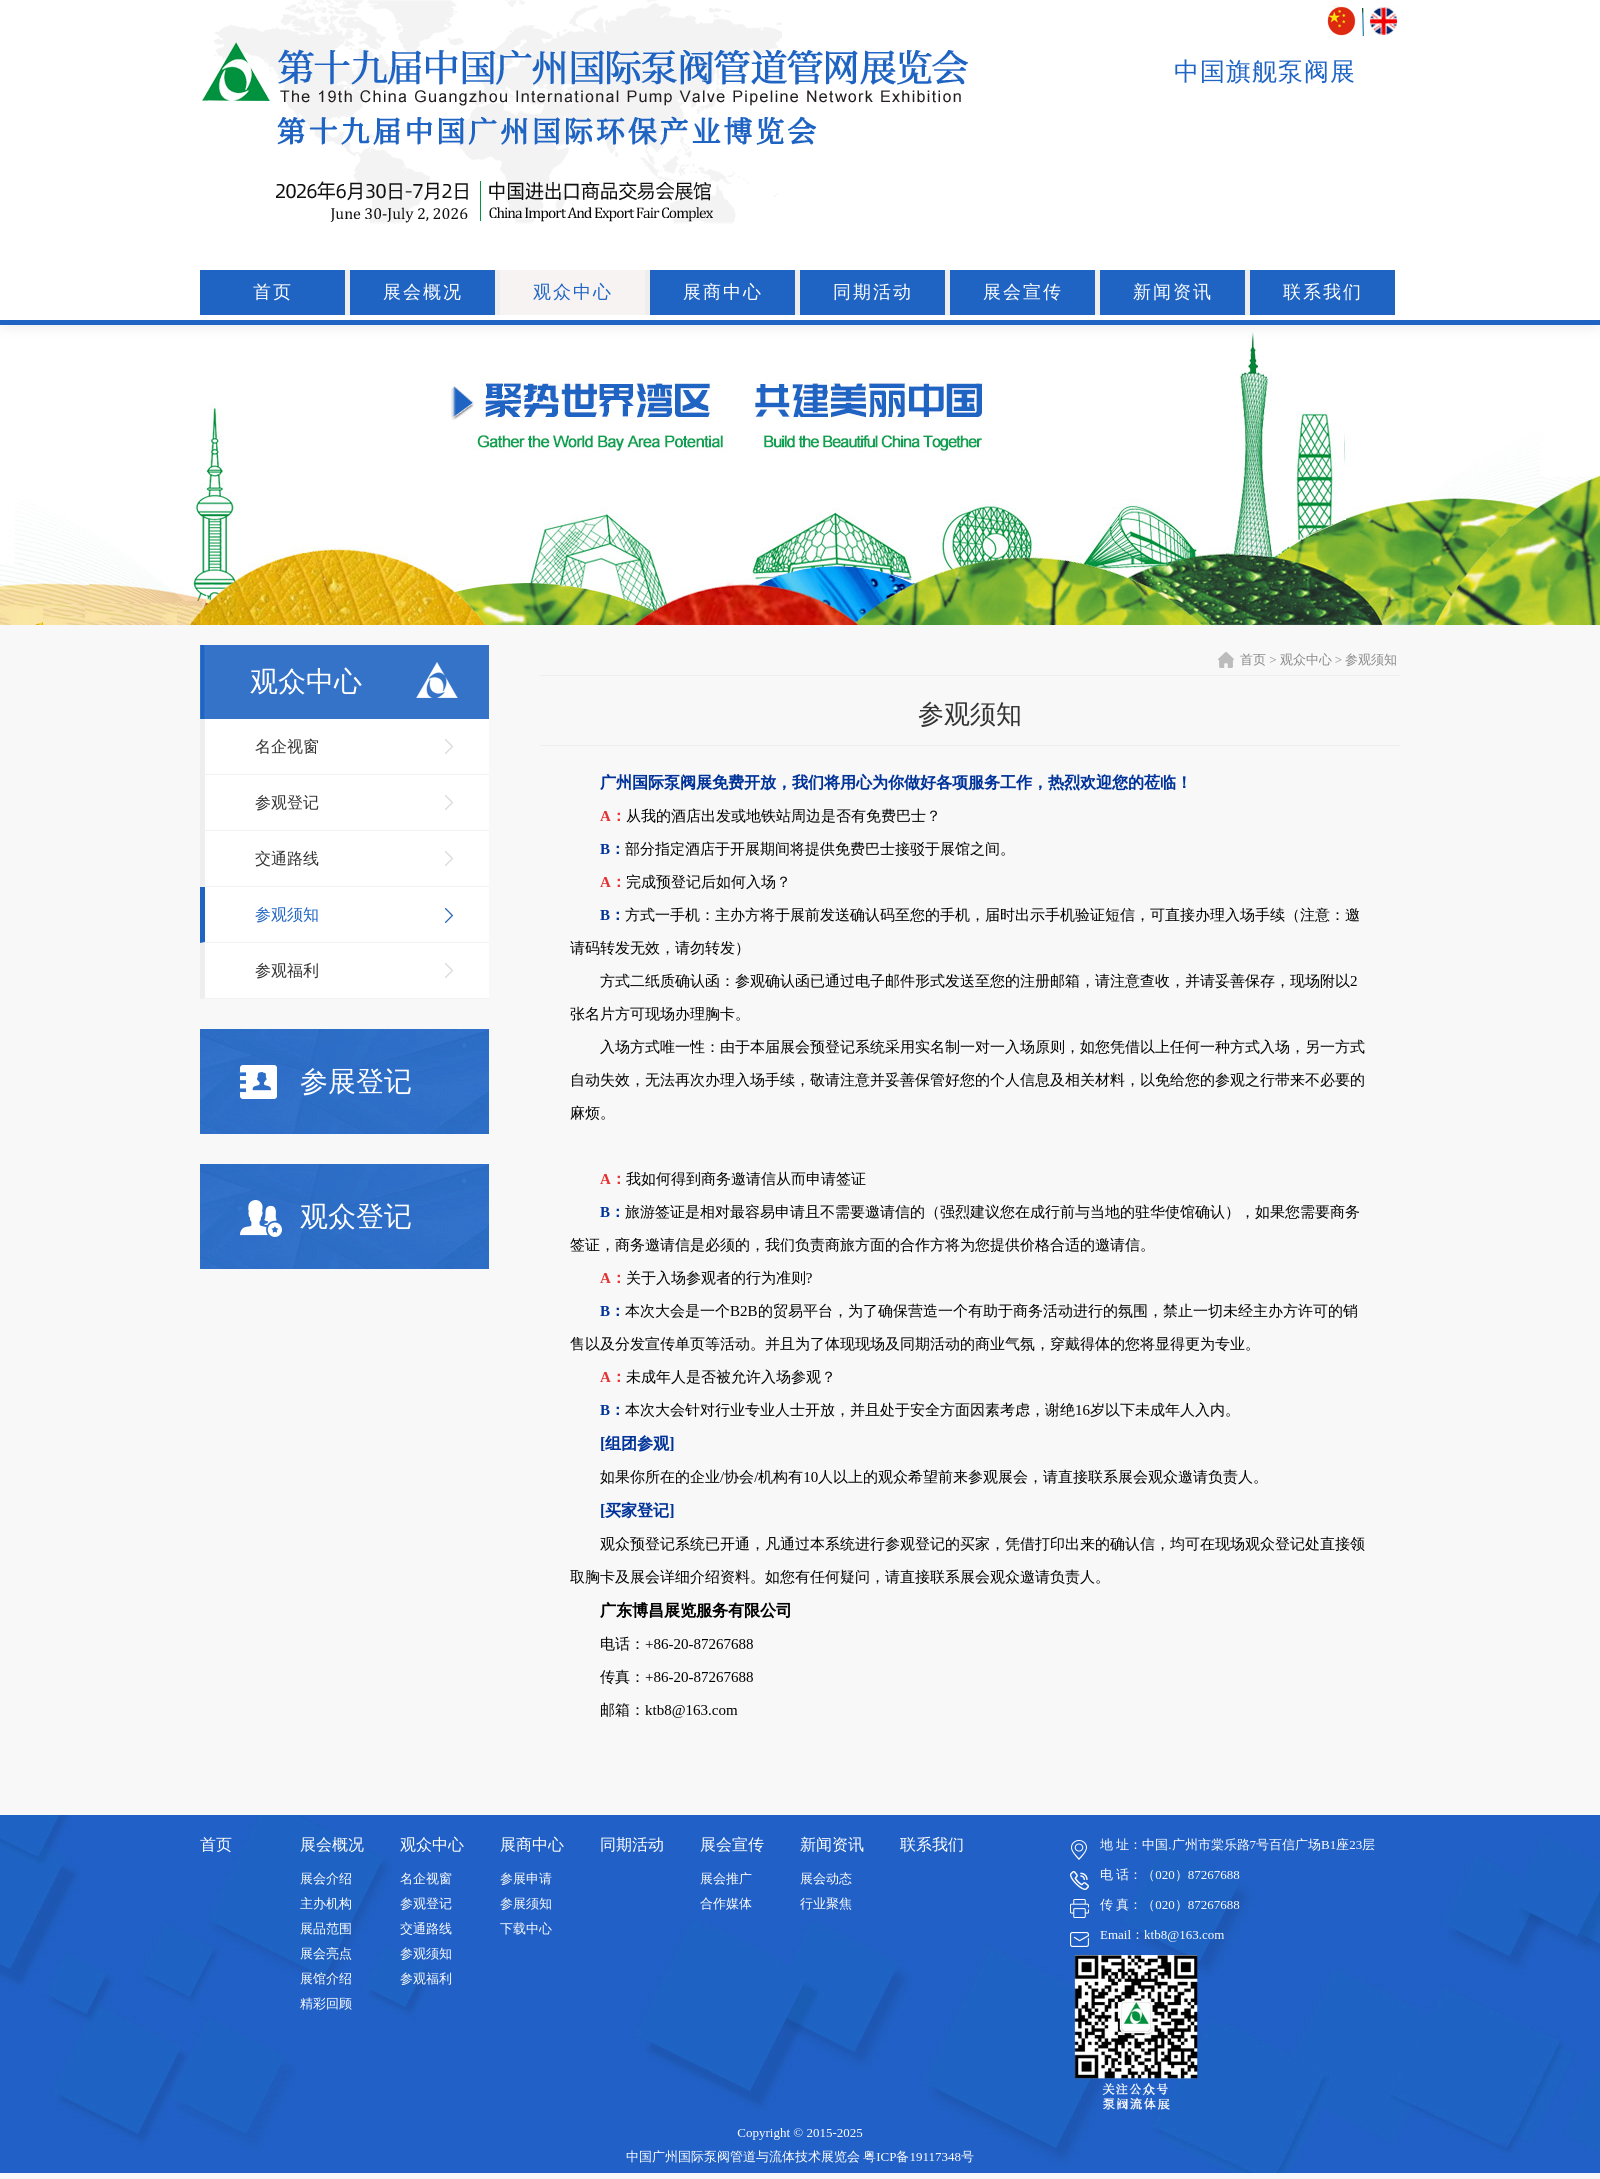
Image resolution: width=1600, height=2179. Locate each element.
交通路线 (287, 858)
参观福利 (287, 970)
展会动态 (826, 1878)
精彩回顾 (326, 2003)
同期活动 (873, 292)
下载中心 (526, 1928)
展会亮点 (326, 1953)
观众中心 (573, 292)
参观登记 (287, 802)
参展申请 (526, 1878)
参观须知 (287, 914)
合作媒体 (726, 1903)
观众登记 (326, 1218)
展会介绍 (326, 1878)
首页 (273, 292)
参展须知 (526, 1903)
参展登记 (326, 1082)
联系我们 (1323, 292)
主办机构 (326, 1903)
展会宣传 (1023, 292)
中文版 (1343, 21)
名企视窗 (287, 746)
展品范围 (326, 1928)
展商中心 (723, 292)
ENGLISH (1383, 21)
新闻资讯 (1173, 292)
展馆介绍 (326, 1978)
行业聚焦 (826, 1903)
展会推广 (726, 1878)
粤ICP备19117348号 (918, 2156)
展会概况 (423, 292)
